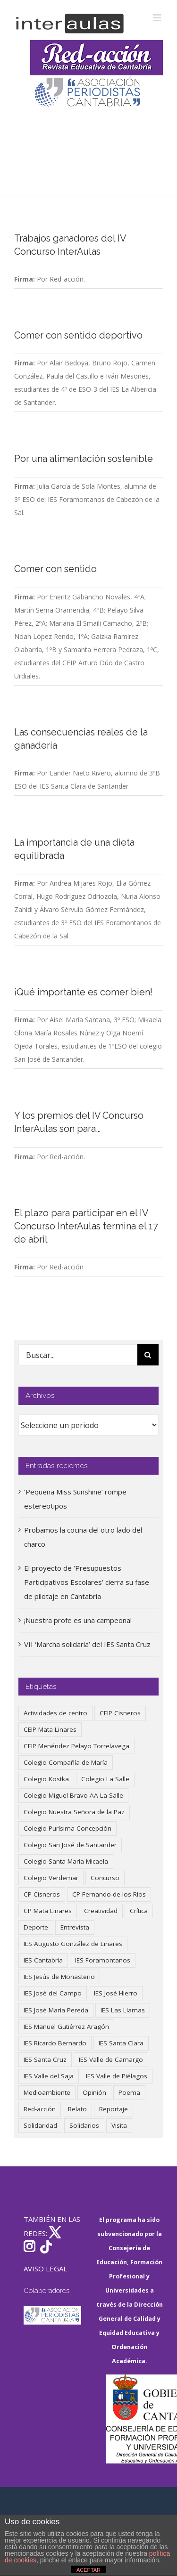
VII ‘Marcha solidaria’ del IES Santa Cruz (87, 1644)
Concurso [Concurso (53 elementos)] (105, 1877)
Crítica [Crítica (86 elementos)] (139, 1910)
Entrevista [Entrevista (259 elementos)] (74, 1927)
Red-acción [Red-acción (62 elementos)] (40, 2109)
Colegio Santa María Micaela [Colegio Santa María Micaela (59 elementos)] (66, 1861)
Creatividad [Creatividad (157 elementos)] (101, 1910)
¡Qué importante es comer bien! (83, 992)
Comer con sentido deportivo (78, 335)
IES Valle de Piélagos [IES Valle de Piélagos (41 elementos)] (116, 2076)
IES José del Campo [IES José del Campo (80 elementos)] (53, 1993)
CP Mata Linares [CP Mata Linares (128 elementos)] (48, 1910)
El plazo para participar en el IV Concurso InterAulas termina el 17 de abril (86, 1226)
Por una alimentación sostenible (83, 458)
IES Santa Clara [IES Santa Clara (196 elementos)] (121, 2043)
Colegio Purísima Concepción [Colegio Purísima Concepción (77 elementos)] (67, 1828)
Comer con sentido (55, 568)
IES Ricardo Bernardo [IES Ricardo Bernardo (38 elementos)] (55, 2043)
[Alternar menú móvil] (158, 18)
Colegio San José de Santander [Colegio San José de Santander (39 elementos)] (70, 1845)
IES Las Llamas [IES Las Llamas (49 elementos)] (123, 2010)
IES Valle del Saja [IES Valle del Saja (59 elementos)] (49, 2076)
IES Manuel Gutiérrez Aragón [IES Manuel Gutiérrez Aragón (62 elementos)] (66, 2026)
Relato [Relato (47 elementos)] (77, 2109)
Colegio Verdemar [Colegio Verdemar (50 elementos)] (51, 1877)
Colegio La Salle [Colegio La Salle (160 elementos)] (105, 1779)
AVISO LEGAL (45, 2268)
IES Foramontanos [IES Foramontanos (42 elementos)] (102, 1960)
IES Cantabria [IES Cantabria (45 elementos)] (43, 1960)
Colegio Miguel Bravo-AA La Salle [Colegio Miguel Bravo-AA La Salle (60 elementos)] (73, 1795)
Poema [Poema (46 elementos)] (129, 2092)
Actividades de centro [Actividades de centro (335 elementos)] (55, 1713)
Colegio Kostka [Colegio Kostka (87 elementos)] (46, 1779)
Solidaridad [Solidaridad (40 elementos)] (40, 2125)
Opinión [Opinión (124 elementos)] (94, 2092)
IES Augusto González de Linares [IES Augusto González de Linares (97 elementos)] (73, 1943)
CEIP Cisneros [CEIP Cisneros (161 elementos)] (120, 1713)
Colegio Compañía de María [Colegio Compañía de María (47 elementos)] (66, 1762)
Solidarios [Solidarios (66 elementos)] (84, 2125)
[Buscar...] (77, 1354)
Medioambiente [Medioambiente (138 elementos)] (47, 2092)
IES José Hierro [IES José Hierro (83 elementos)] (115, 1993)
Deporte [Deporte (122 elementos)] (36, 1927)
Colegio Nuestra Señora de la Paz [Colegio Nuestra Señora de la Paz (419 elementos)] (74, 1812)
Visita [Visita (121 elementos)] (119, 2125)
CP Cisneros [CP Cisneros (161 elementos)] (42, 1894)
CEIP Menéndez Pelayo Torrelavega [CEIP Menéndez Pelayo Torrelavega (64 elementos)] (76, 1746)
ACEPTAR (88, 2570)
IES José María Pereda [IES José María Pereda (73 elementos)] (56, 2010)
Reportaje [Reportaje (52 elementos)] (113, 2109)
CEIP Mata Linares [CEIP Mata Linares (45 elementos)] (50, 1729)
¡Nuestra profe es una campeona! (78, 1620)
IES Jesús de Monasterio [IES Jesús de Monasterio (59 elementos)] (59, 1976)
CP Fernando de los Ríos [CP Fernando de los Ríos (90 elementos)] (109, 1894)
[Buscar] (148, 1354)
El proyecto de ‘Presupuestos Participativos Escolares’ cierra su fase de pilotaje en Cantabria (86, 1582)
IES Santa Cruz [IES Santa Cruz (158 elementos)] (45, 2059)
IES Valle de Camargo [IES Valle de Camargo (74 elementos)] (111, 2059)
